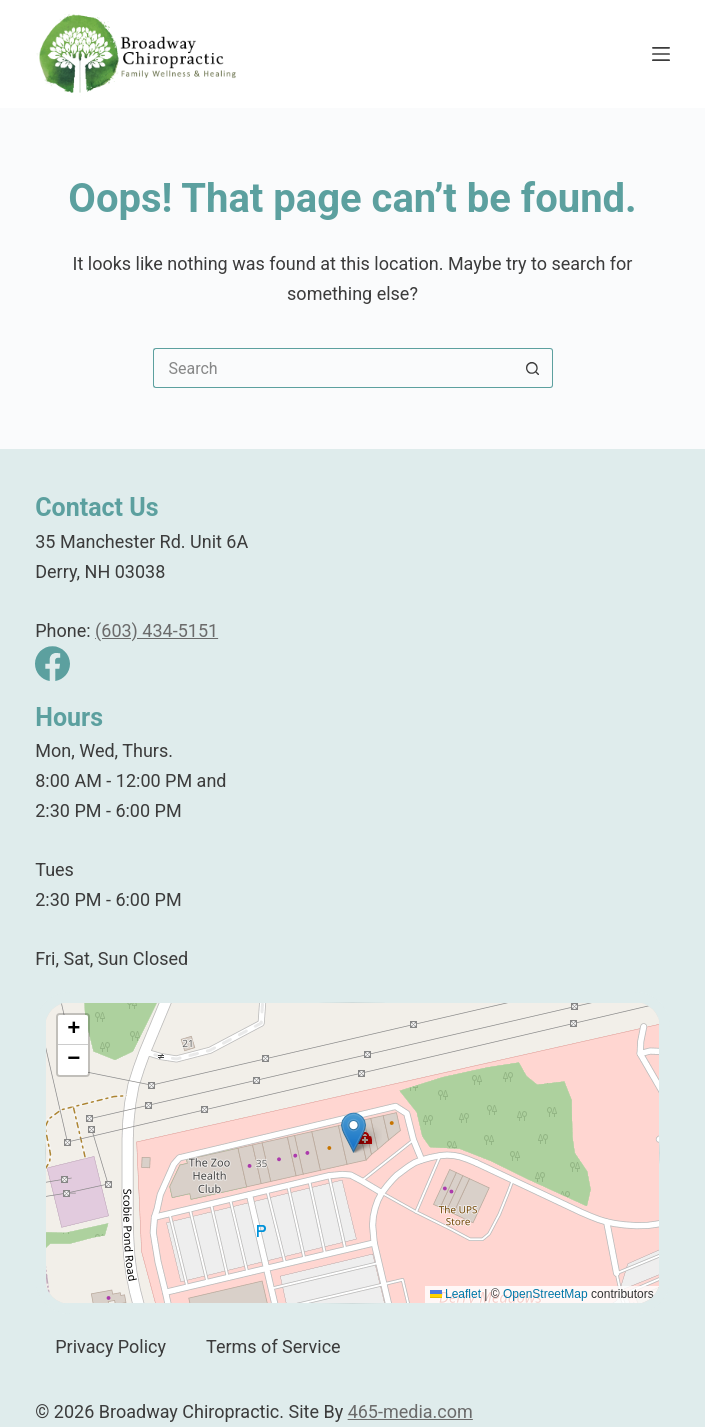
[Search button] (533, 368)
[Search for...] (333, 368)
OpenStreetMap (545, 1294)
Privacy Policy (110, 1346)
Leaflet (455, 1294)
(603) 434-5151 (156, 630)
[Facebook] (52, 663)
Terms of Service (273, 1346)
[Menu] (661, 54)
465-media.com (410, 1411)
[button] (353, 1132)
